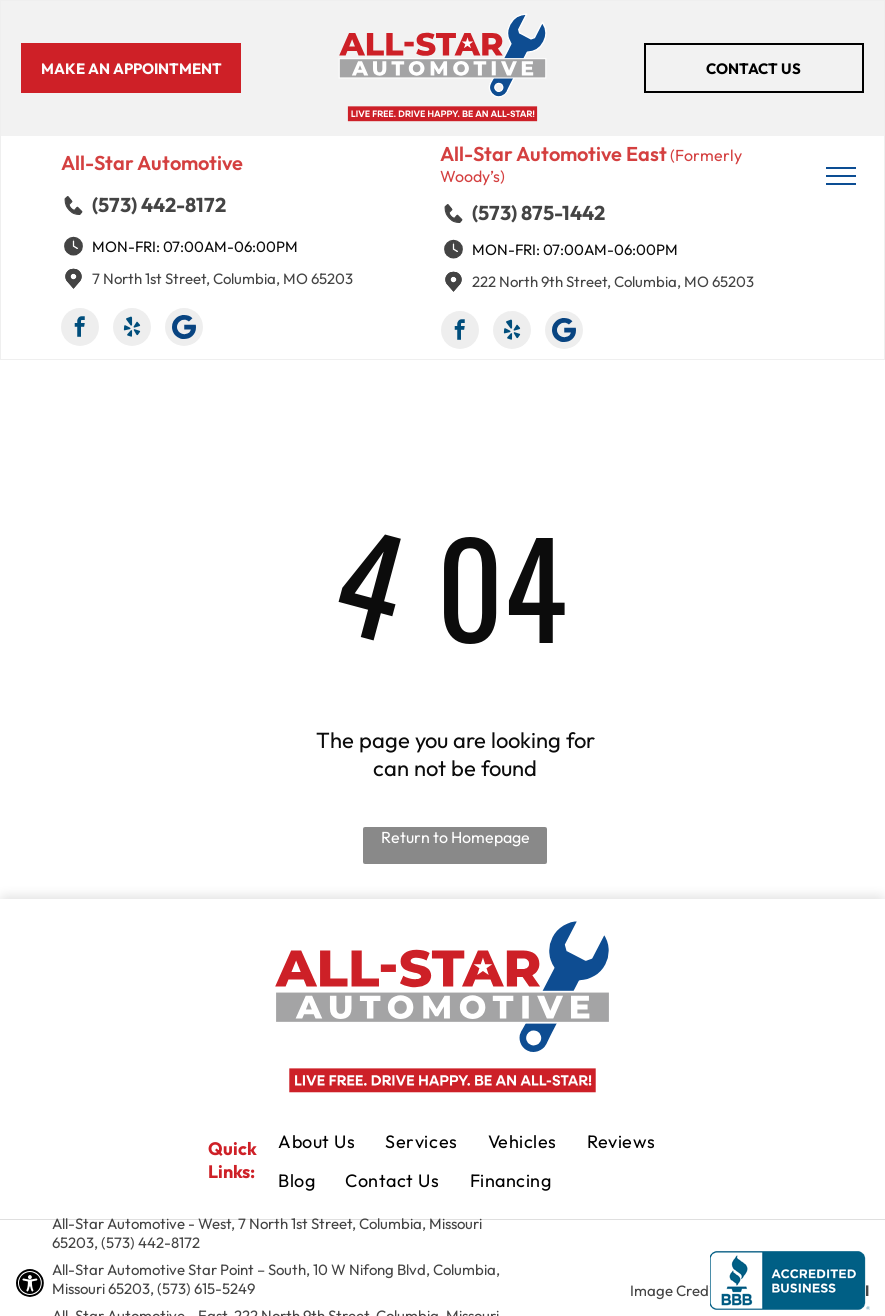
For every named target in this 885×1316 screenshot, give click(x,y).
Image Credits (677, 1290)
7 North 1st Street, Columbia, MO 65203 (222, 278)
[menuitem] (316, 1143)
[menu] (841, 176)
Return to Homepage (455, 837)
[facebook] (80, 329)
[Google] (184, 329)
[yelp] (132, 329)
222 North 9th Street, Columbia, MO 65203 (613, 281)
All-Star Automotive (152, 162)
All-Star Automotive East (553, 153)
